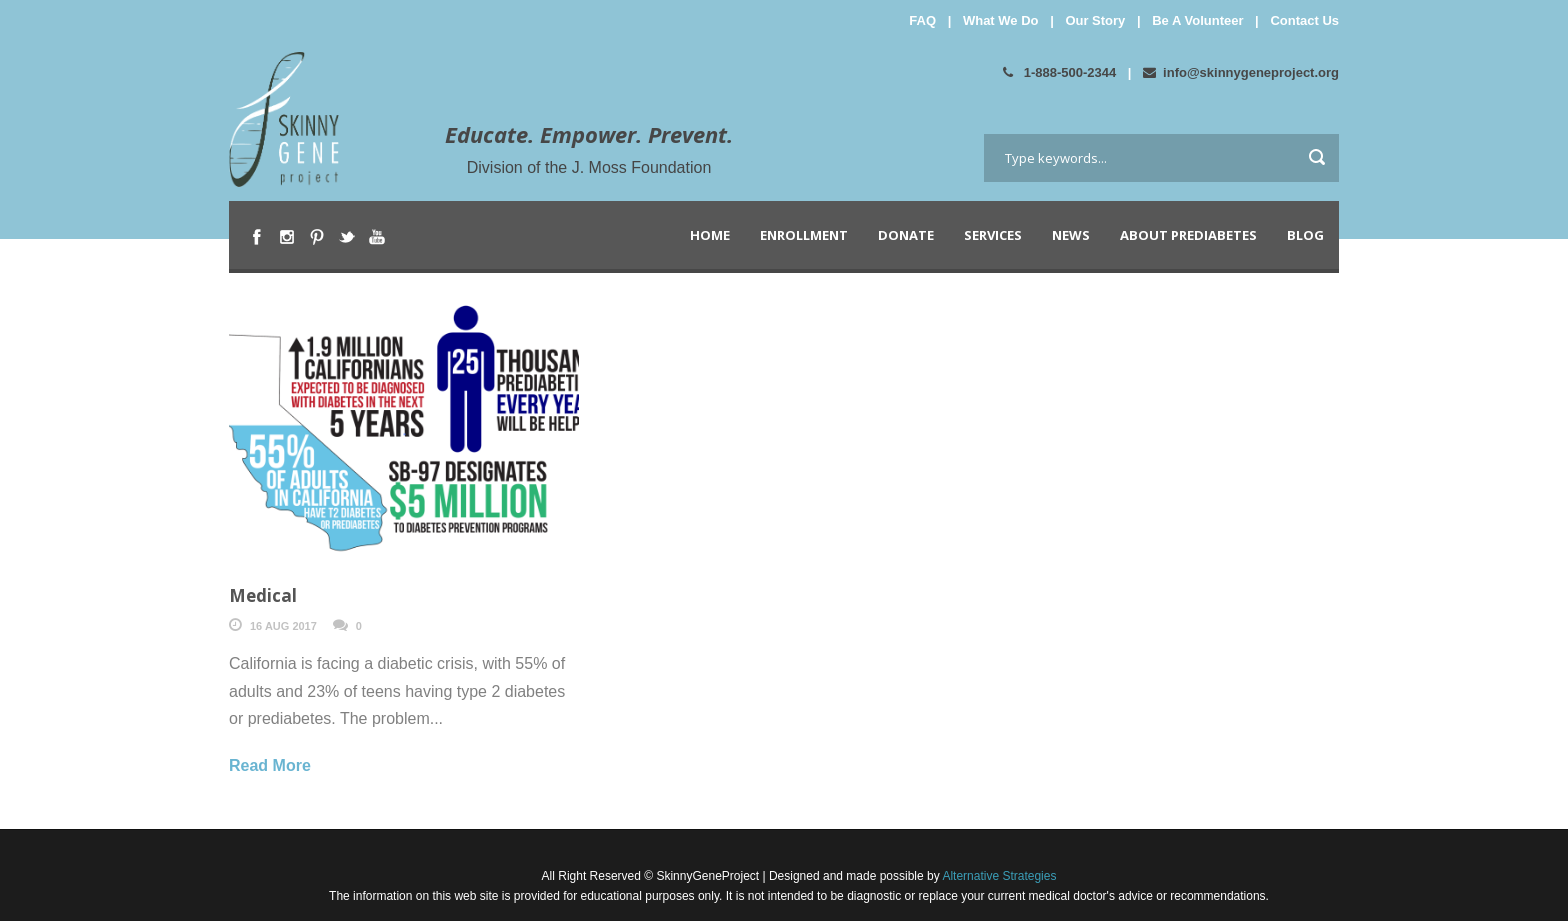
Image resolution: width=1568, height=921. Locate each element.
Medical (263, 595)
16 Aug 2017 (283, 626)
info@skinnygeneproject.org (1241, 72)
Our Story (1095, 20)
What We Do (1001, 20)
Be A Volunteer (1197, 20)
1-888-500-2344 (1059, 72)
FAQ (922, 20)
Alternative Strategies (998, 876)
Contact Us (1304, 20)
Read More (270, 765)
